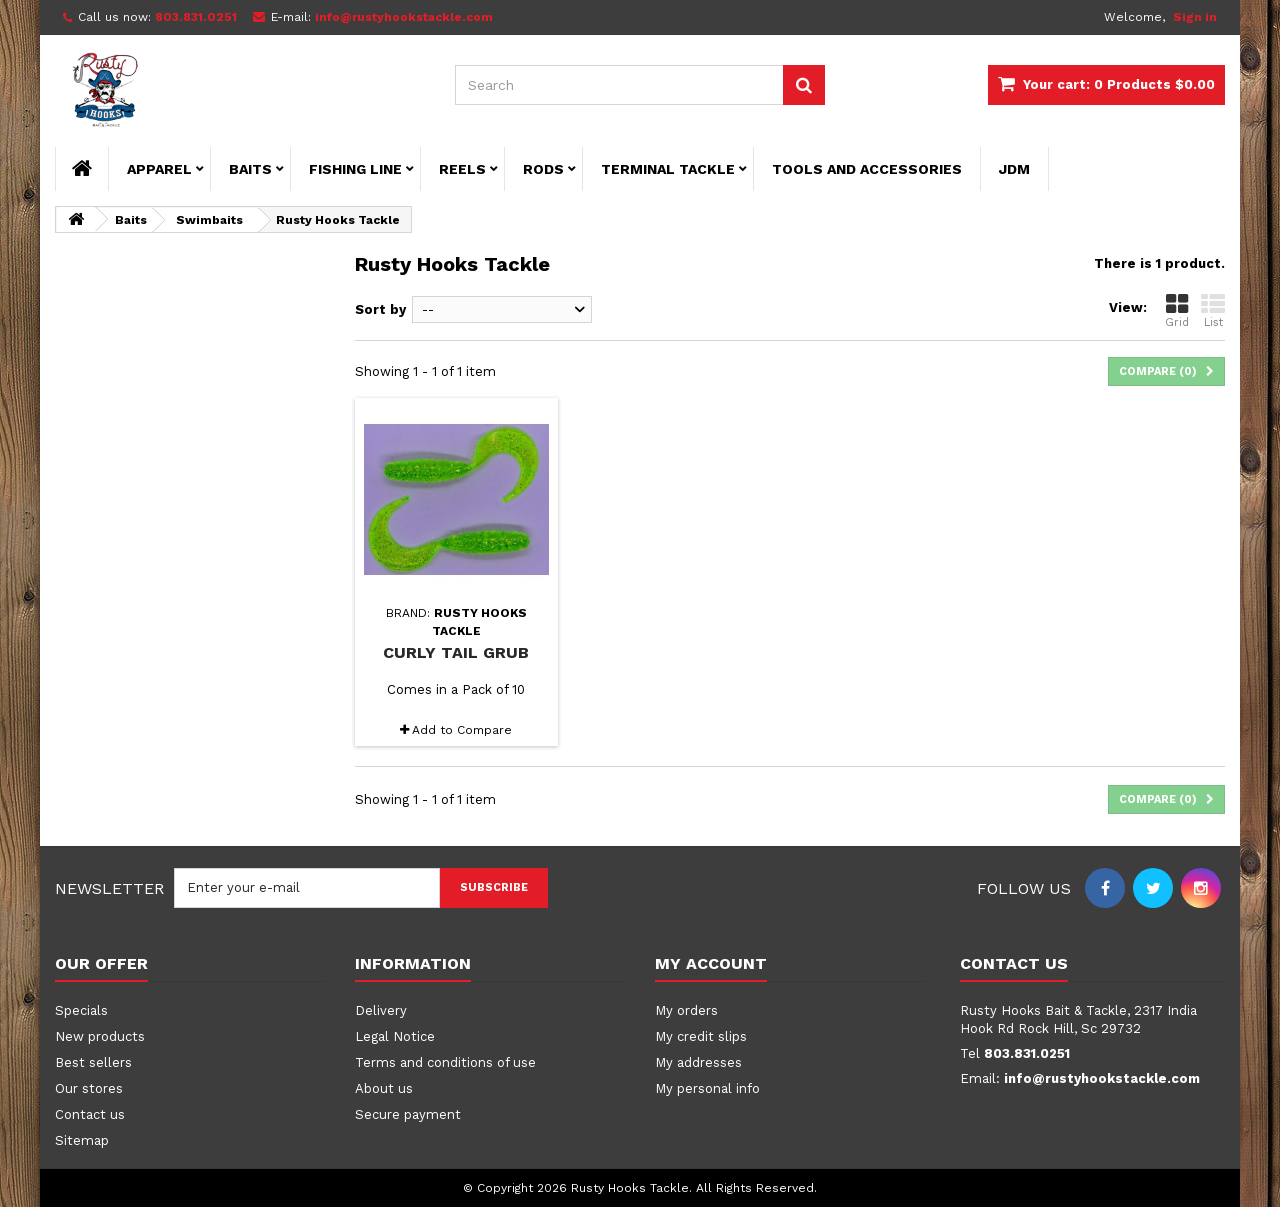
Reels (462, 169)
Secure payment (408, 1114)
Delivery (381, 1010)
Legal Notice (395, 1036)
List (1213, 310)
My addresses (698, 1062)
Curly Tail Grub (456, 652)
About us (384, 1088)
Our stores (89, 1088)
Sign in (1195, 17)
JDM (1014, 169)
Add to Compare (462, 730)
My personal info (707, 1088)
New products (100, 1036)
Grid (1177, 310)
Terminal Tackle (668, 169)
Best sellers (93, 1062)
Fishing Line (355, 169)
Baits (250, 169)
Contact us (90, 1114)
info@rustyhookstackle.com (1102, 1078)
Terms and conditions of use (445, 1062)
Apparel (159, 169)
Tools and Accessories (867, 169)
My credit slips (701, 1036)
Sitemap (82, 1140)
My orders (686, 1010)
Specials (81, 1010)
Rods (543, 169)
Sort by (380, 309)
